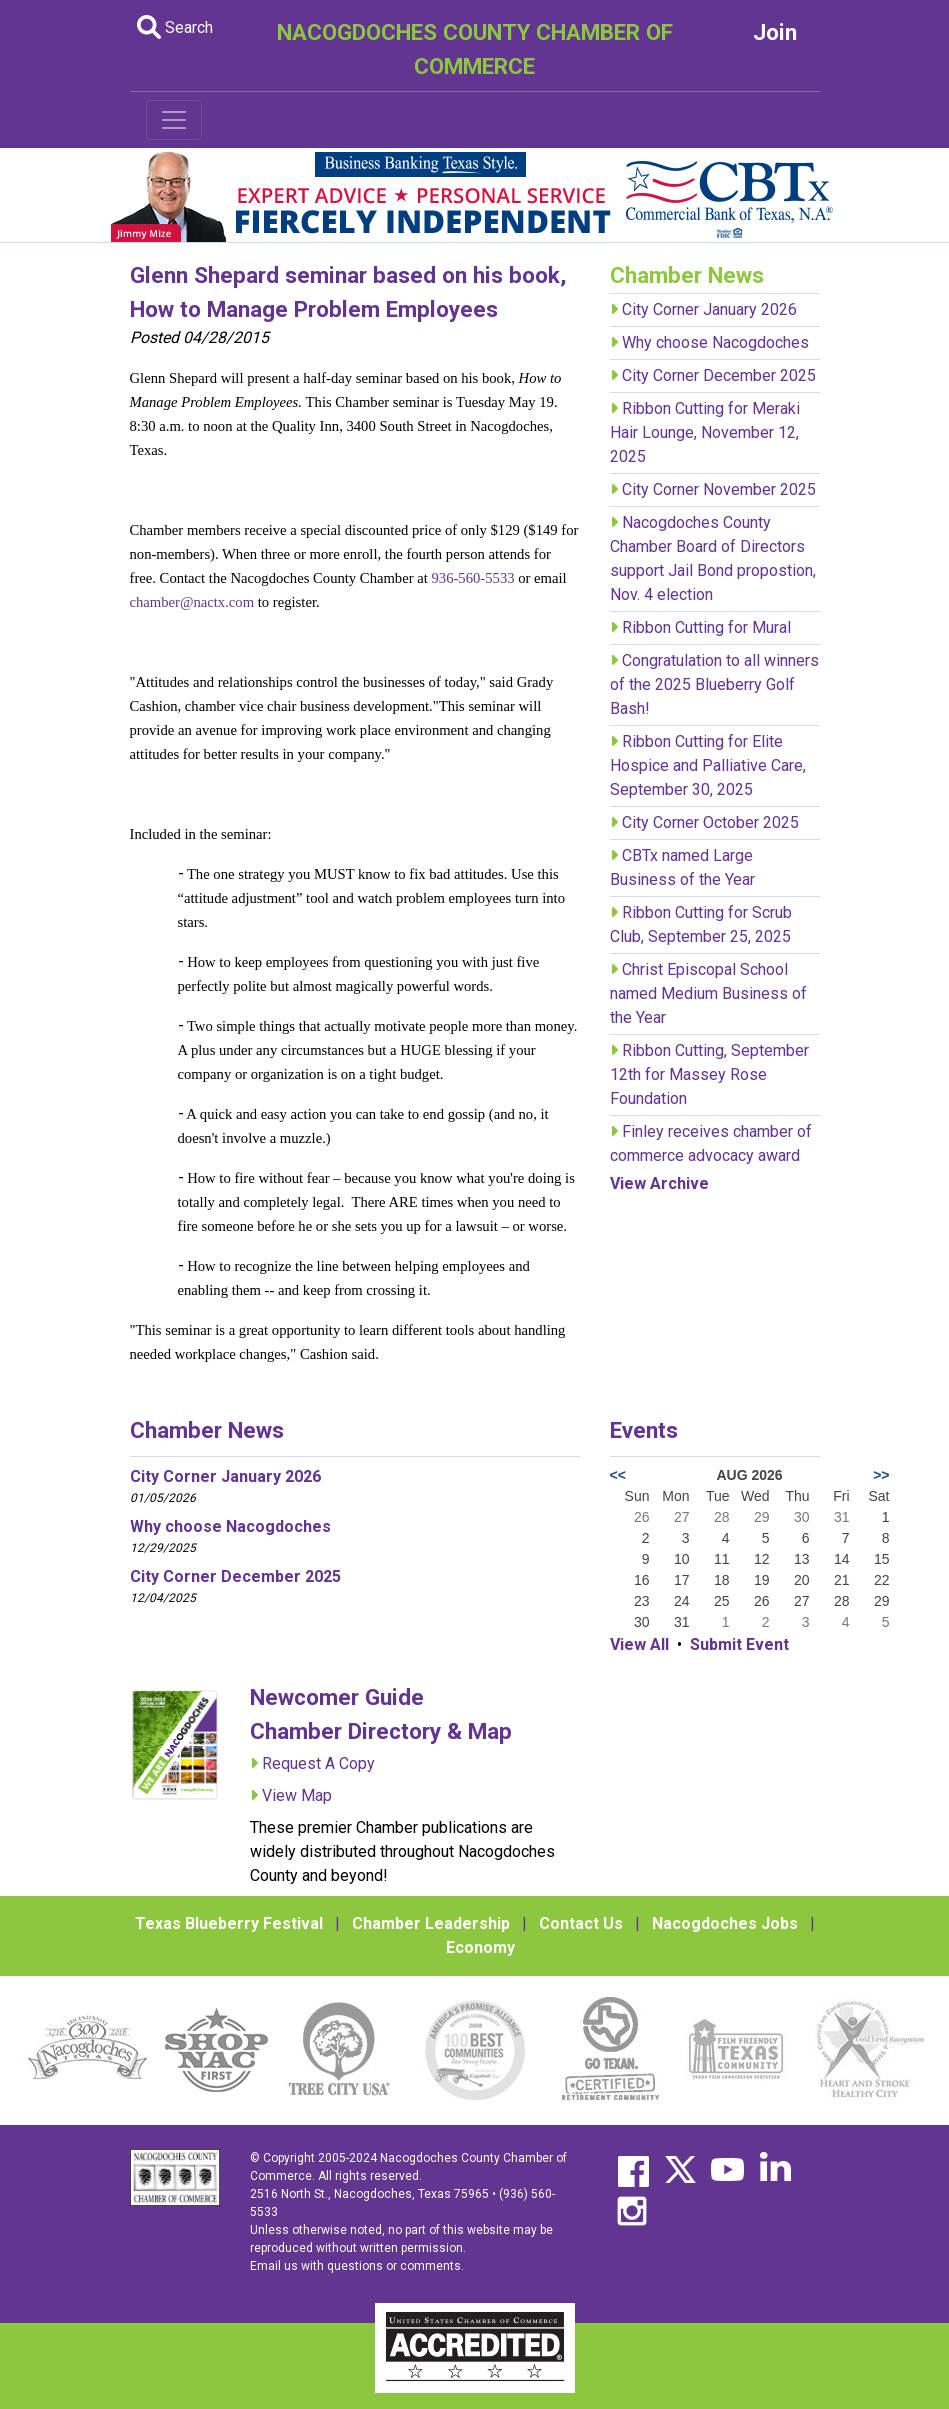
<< (618, 1475)
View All (639, 1644)
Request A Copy (318, 1763)
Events (644, 1430)
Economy (480, 1947)
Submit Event (739, 1644)
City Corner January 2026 (709, 309)
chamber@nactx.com (192, 602)
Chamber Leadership (431, 1923)
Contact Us (581, 1923)
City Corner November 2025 (719, 489)
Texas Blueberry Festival (229, 1923)
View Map (297, 1795)
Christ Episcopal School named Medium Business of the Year (708, 993)
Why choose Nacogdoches (715, 342)
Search (175, 27)
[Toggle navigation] (174, 120)
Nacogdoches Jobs (725, 1923)
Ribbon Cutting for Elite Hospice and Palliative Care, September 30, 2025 (708, 765)
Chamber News (207, 1430)
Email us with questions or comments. (357, 2266)
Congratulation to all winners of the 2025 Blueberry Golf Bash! (714, 684)
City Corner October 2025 (710, 822)
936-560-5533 (473, 578)
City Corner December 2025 (719, 375)
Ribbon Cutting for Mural (706, 627)
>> (881, 1475)
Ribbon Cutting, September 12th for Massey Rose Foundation (709, 1074)
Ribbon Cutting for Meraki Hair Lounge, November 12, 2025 (705, 432)
